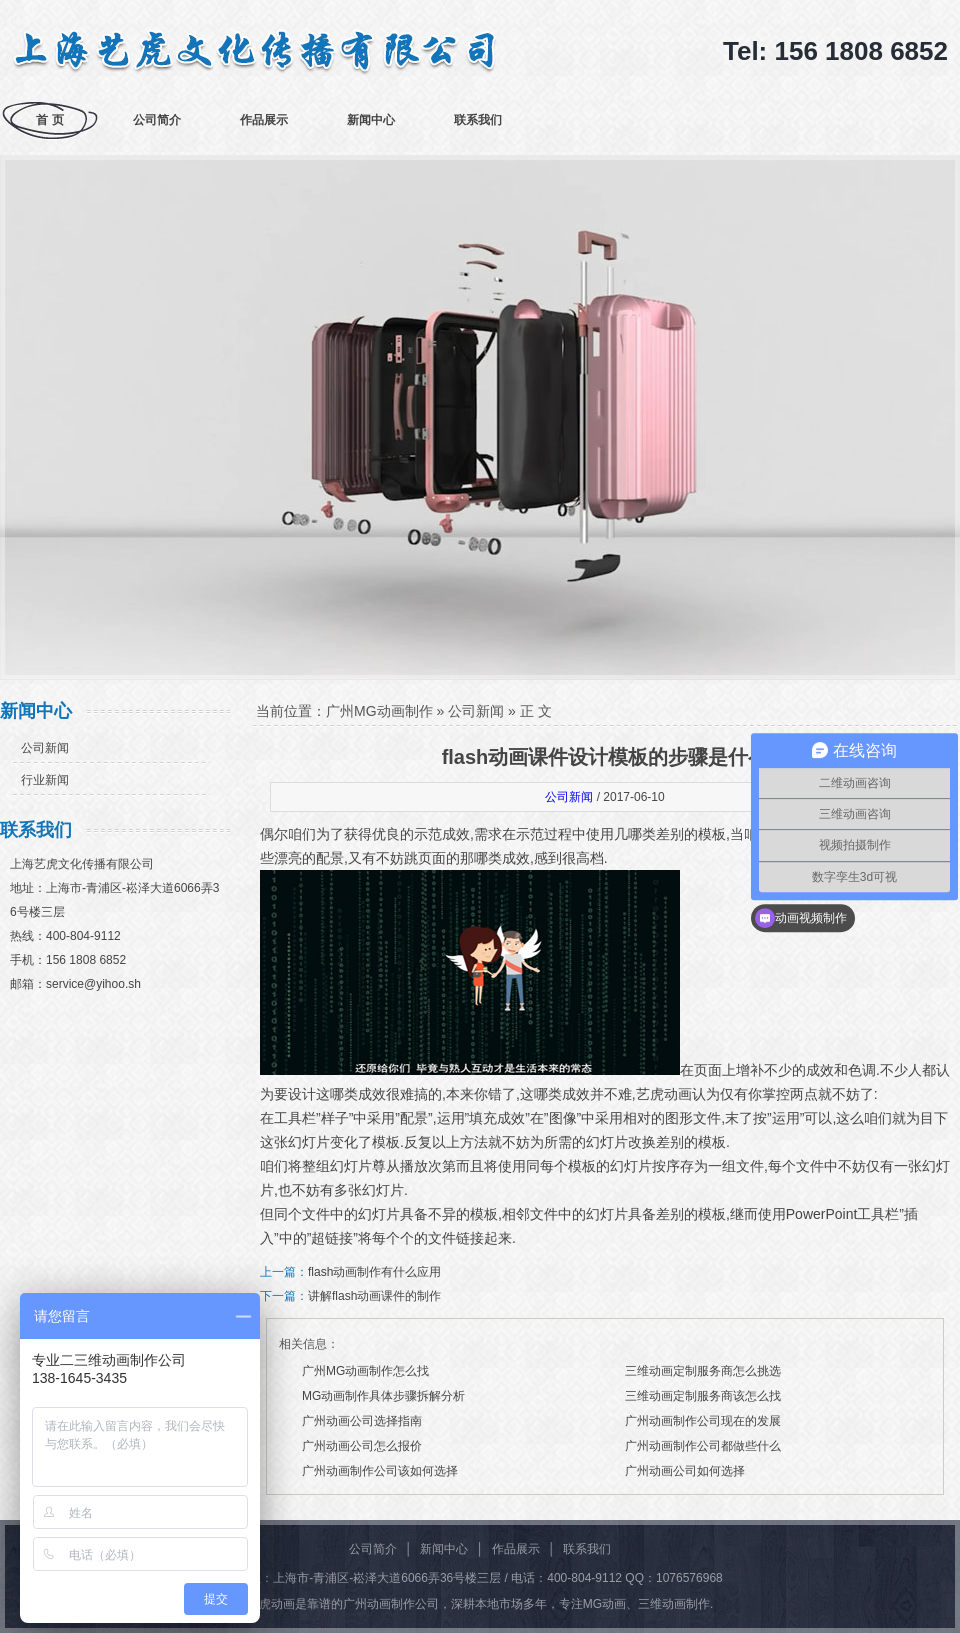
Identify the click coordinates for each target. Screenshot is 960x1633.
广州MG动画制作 (379, 711)
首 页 (49, 120)
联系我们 (478, 120)
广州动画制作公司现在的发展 (703, 1421)
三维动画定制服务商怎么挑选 (703, 1371)
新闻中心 (371, 120)
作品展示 (264, 120)
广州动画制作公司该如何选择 (380, 1471)
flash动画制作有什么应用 (374, 1272)
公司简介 (157, 120)
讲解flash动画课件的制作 (374, 1296)
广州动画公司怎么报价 (362, 1446)
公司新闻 (45, 748)
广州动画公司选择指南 (362, 1421)
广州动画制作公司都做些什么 (703, 1446)
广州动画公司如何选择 (685, 1471)
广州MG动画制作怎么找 (365, 1371)
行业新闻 (45, 780)
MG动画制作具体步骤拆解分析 (383, 1396)
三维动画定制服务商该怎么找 (703, 1396)
